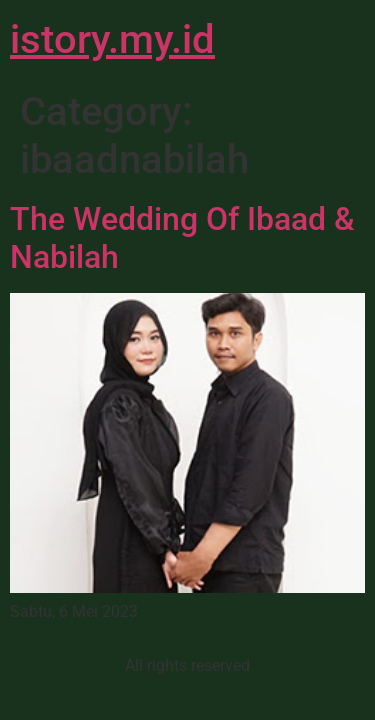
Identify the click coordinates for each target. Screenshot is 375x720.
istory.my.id (112, 39)
